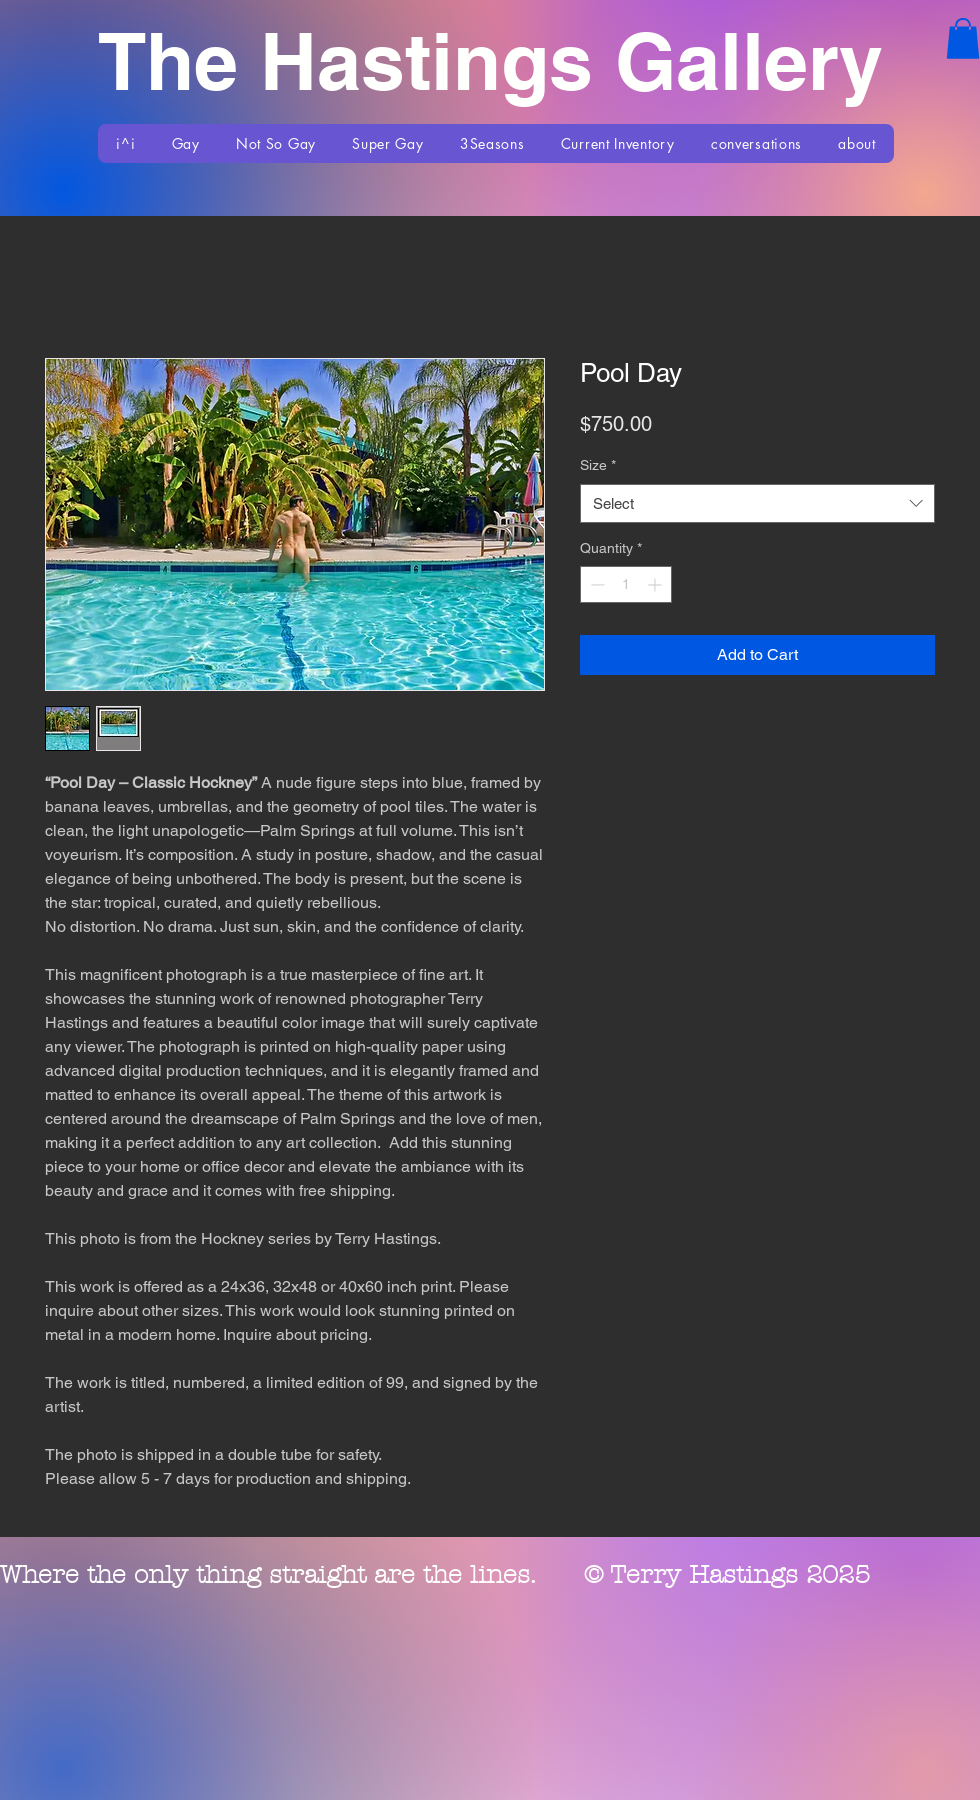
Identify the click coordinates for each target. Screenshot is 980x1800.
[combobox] (757, 503)
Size (598, 465)
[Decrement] (595, 584)
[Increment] (656, 584)
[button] (963, 38)
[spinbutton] (626, 584)
